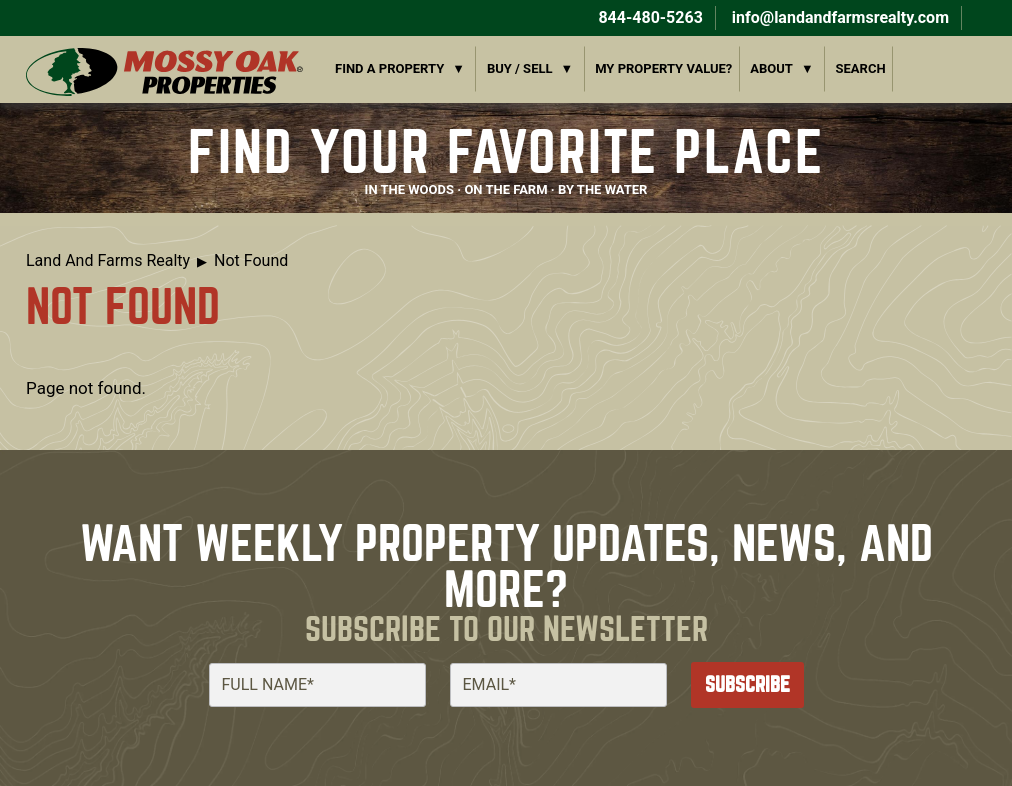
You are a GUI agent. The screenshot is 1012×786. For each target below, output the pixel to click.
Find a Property (389, 68)
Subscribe (747, 684)
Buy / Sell (520, 68)
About (771, 68)
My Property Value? (663, 68)
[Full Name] (317, 685)
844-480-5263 (648, 17)
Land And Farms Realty (108, 260)
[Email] (558, 685)
